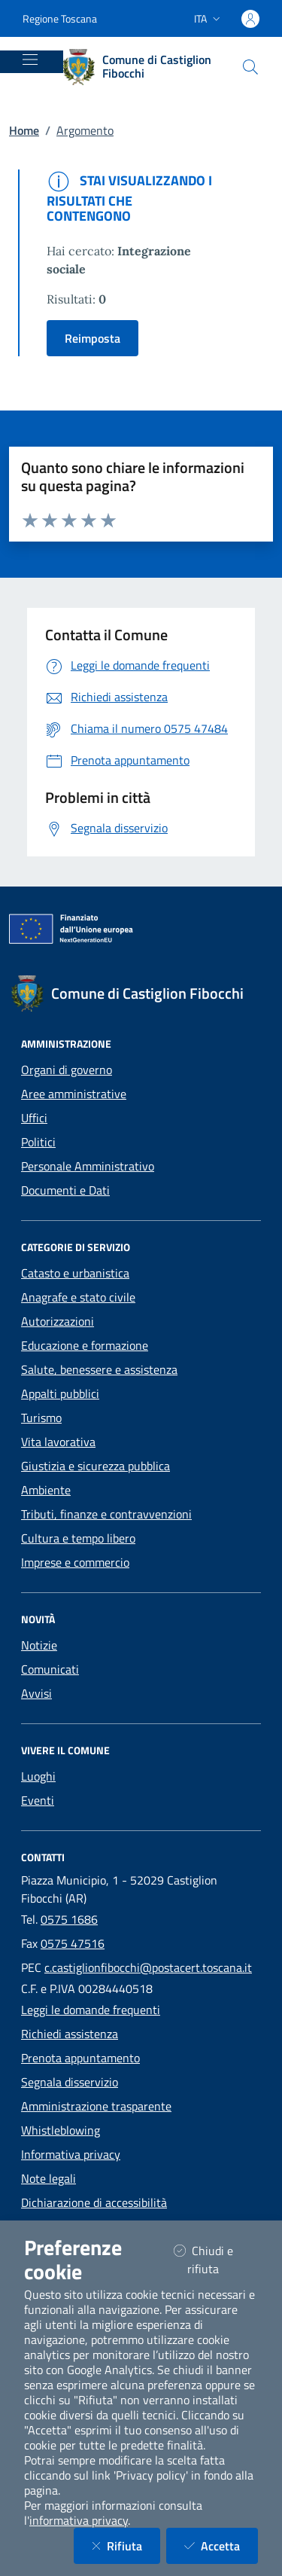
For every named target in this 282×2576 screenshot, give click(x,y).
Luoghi (38, 1776)
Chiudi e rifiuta (215, 2260)
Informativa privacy (70, 2154)
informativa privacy (78, 2520)
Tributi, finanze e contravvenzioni (106, 1514)
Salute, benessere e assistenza (99, 1369)
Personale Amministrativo (87, 1166)
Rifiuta (126, 2545)
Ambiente (46, 1490)
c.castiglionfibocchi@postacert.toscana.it (148, 1967)
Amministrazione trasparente (96, 2106)
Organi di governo (66, 1070)
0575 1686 (69, 1919)
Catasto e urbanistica (75, 1273)
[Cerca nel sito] (250, 67)
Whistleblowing (60, 2130)
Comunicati (50, 1669)
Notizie (39, 1645)
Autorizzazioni (57, 1321)
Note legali (48, 2178)
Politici (38, 1142)
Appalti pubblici (60, 1393)
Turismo (41, 1418)
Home (24, 130)
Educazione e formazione (84, 1345)
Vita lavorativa (58, 1442)
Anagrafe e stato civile (78, 1297)
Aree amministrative (73, 1094)
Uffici (34, 1118)
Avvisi (36, 1693)
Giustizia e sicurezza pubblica (95, 1466)
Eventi (37, 1800)
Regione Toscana (60, 18)
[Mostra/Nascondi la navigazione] (30, 59)
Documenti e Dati (65, 1190)
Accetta (221, 2545)
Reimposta (92, 338)
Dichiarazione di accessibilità (94, 2202)
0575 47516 (73, 1943)
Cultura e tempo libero (78, 1538)
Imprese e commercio (75, 1562)
